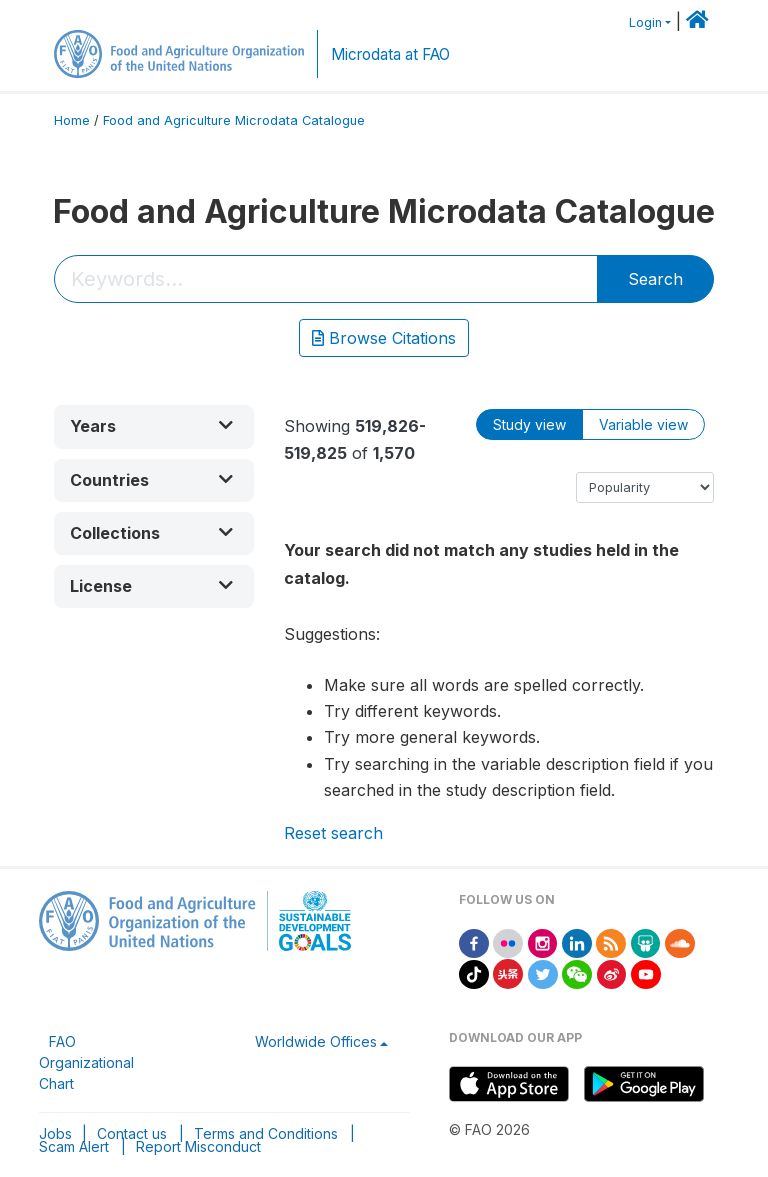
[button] (154, 426)
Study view (529, 424)
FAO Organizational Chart (86, 1062)
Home (72, 120)
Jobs (55, 1133)
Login (645, 22)
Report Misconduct (198, 1146)
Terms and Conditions (266, 1133)
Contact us (132, 1133)
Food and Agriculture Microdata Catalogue (234, 120)
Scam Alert (74, 1146)
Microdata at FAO (390, 54)
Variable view (643, 424)
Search (655, 279)
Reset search (333, 833)
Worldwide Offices (316, 1041)
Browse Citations (384, 338)
